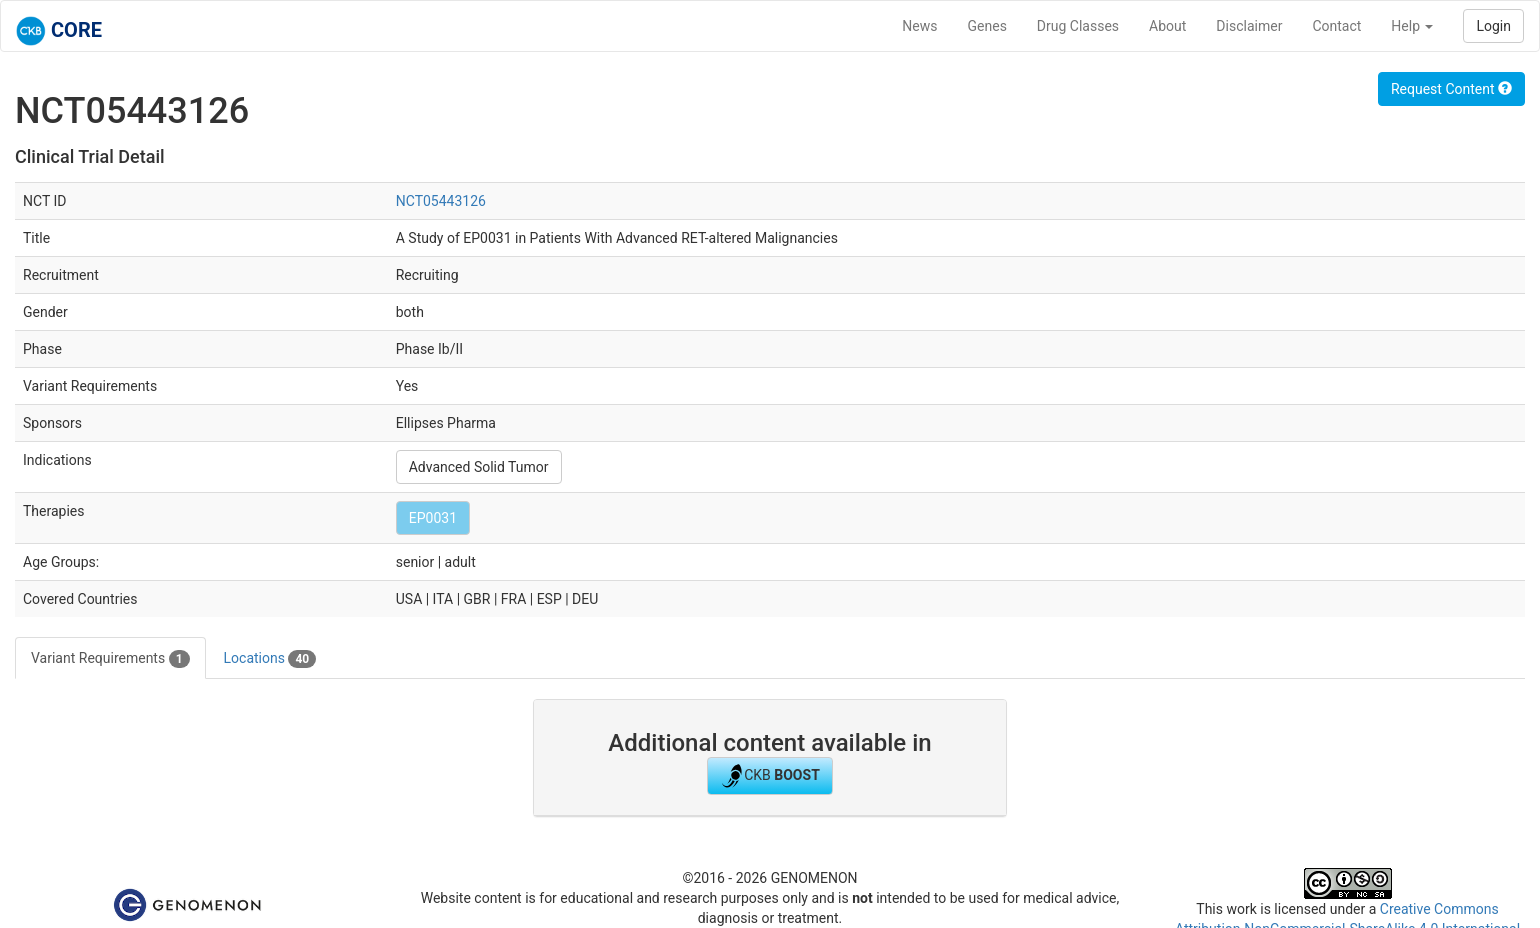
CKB (770, 776)
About (1167, 26)
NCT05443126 (441, 201)
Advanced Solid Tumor (479, 467)
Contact (1336, 26)
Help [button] (1412, 26)
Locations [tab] (270, 659)
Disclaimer (1249, 26)
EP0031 (433, 518)
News (919, 26)
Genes (987, 26)
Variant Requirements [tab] (110, 659)
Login (1493, 26)
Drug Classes (1078, 26)
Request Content (1451, 89)
